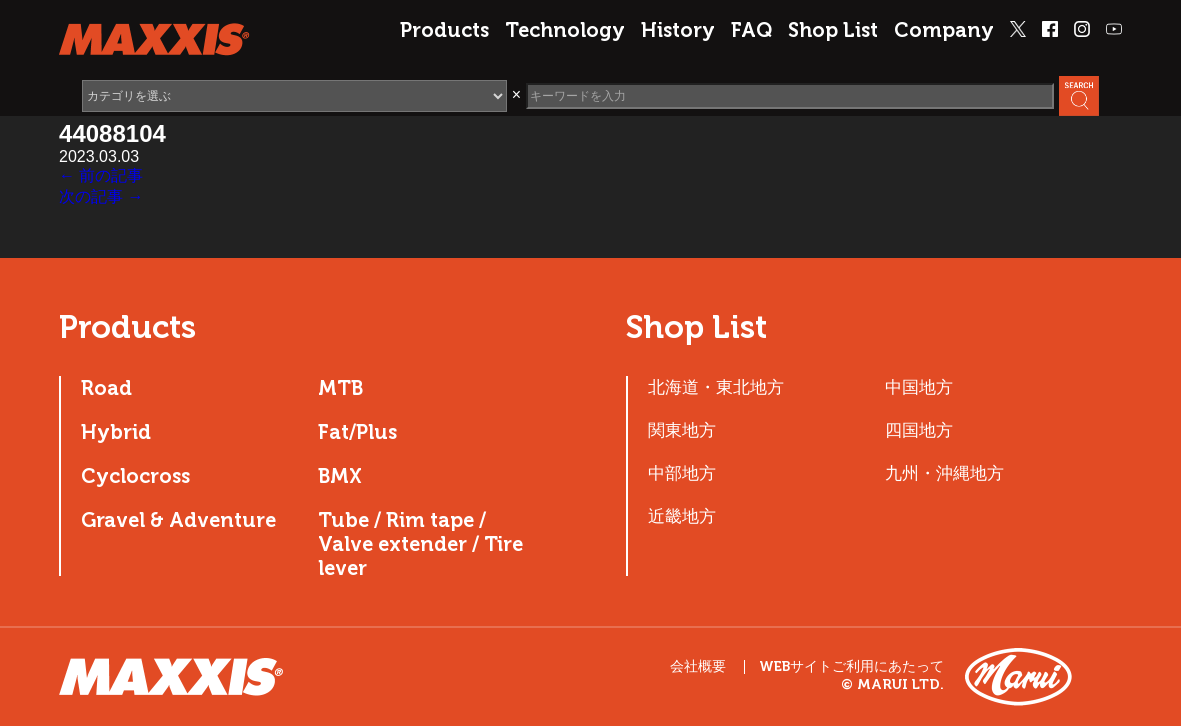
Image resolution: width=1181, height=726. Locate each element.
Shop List (833, 30)
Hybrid (116, 432)
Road (106, 388)
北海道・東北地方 (716, 387)
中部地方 (682, 473)
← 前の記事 (101, 175)
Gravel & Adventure (178, 520)
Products (444, 30)
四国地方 (919, 430)
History (678, 30)
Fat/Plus (357, 432)
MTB (340, 388)
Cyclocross (135, 476)
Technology (565, 30)
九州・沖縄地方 (944, 473)
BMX (340, 476)
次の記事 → (101, 196)
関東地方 (682, 430)
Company (944, 30)
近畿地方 (682, 516)
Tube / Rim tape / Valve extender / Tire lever (420, 544)
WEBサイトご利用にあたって (851, 667)
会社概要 (698, 666)
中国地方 (919, 387)
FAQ (751, 30)
